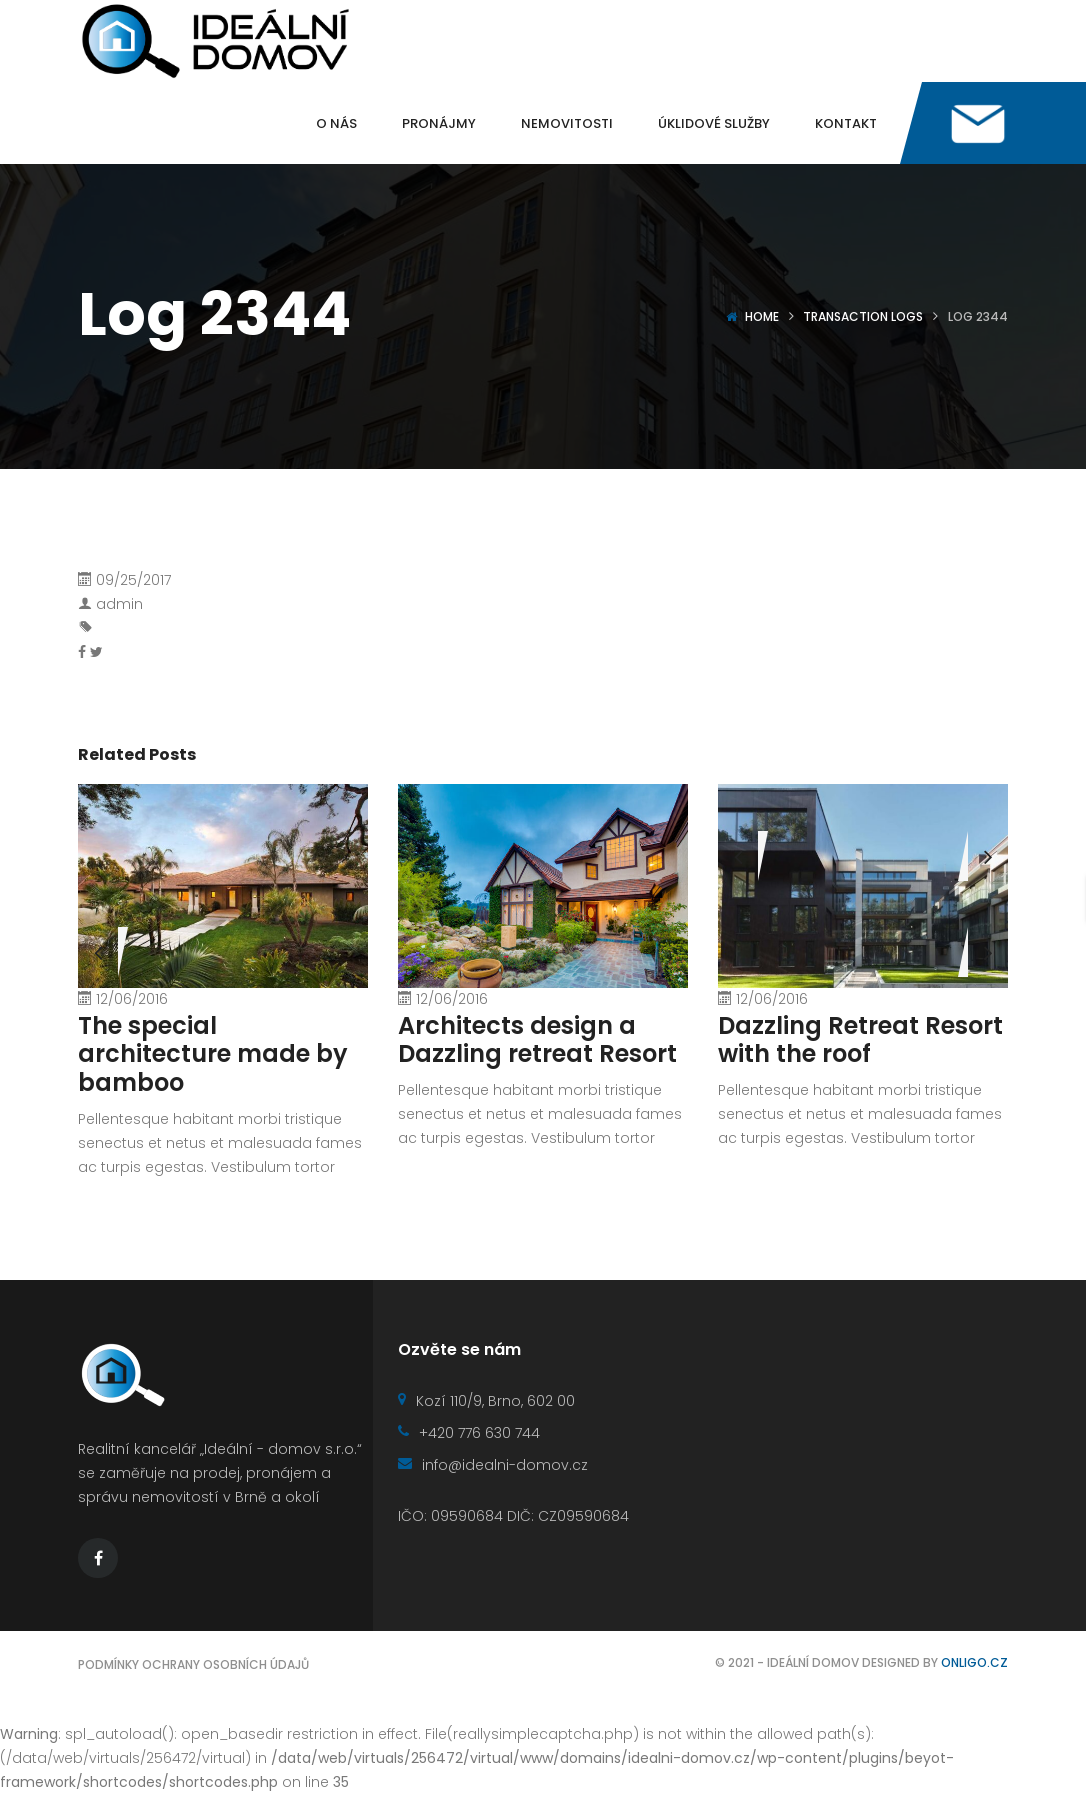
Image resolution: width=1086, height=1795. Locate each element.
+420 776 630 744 (469, 1433)
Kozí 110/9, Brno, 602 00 (486, 1401)
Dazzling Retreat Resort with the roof (860, 1040)
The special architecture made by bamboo (213, 1054)
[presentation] (738, 856)
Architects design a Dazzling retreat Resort (537, 1040)
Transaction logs (863, 316)
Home (762, 316)
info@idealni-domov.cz (493, 1465)
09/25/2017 (133, 580)
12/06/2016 (132, 999)
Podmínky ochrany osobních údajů (193, 1664)
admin (119, 604)
